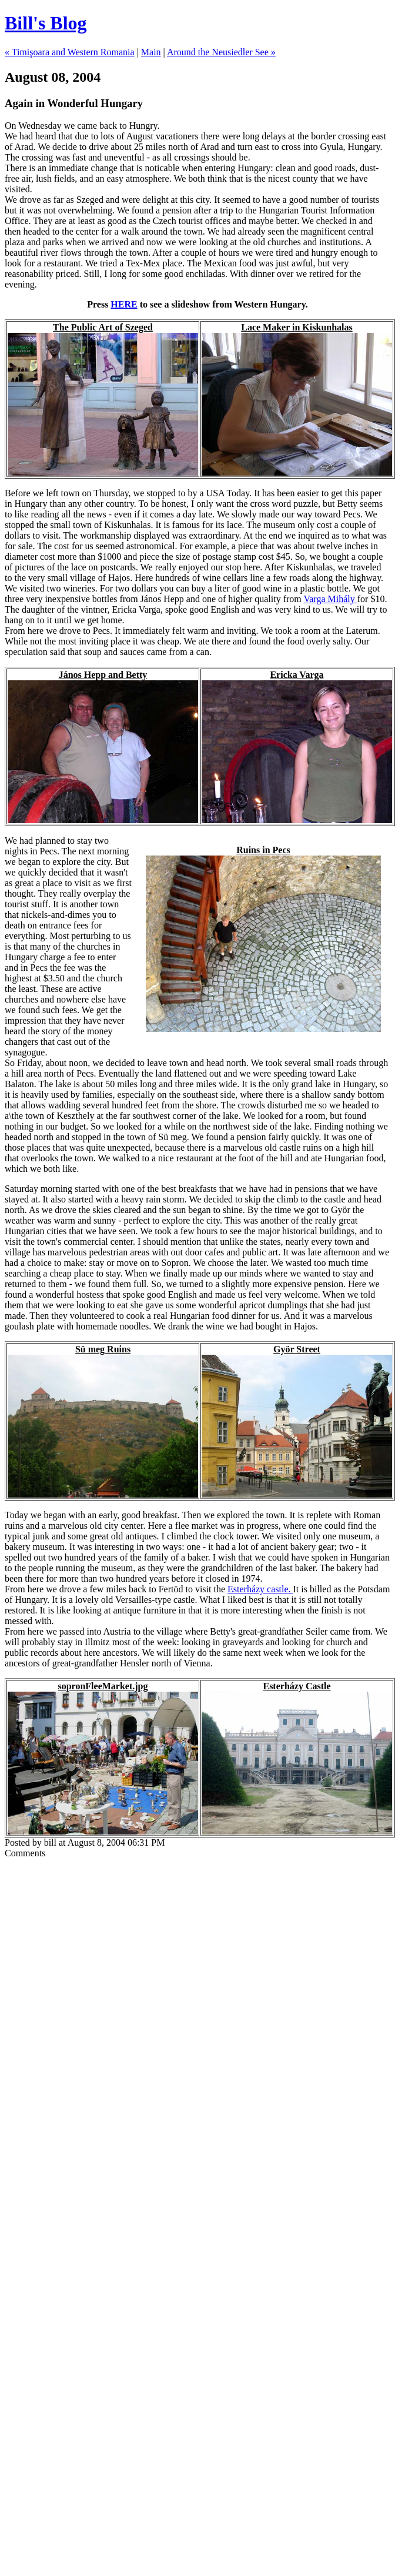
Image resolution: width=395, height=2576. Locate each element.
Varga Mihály (330, 599)
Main (151, 52)
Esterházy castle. (260, 1589)
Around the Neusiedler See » (221, 52)
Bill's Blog (46, 23)
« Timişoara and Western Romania (70, 52)
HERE (124, 304)
